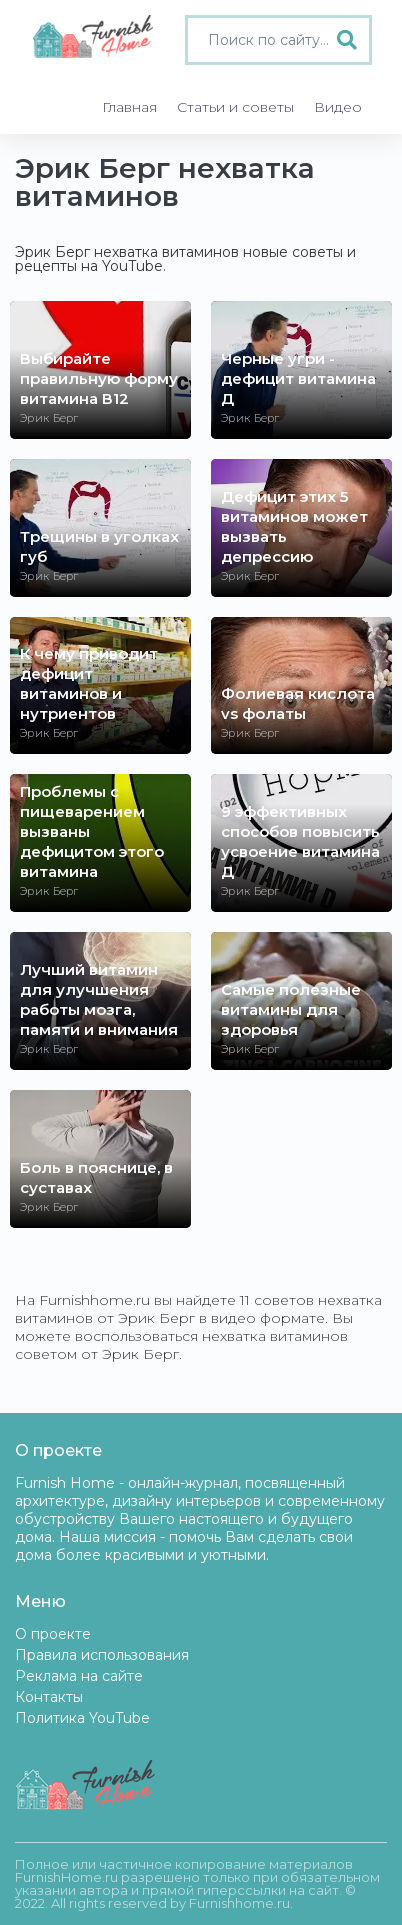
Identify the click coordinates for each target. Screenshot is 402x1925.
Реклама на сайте (79, 1676)
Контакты (49, 1697)
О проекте (53, 1634)
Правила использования (102, 1655)
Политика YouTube (82, 1718)
